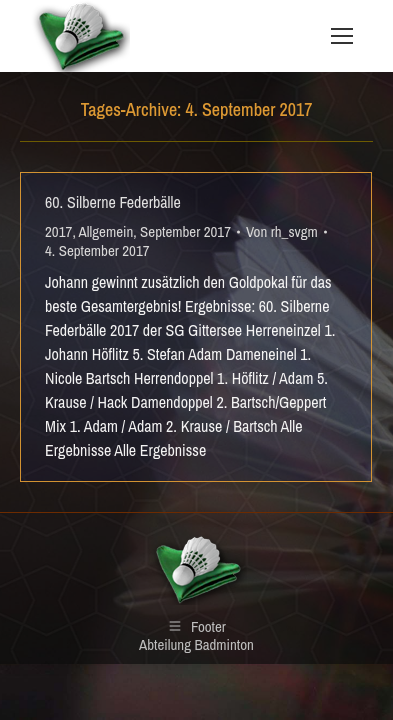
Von (282, 231)
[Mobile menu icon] (342, 36)
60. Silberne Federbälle (113, 202)
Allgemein (106, 231)
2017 (58, 231)
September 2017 (185, 231)
